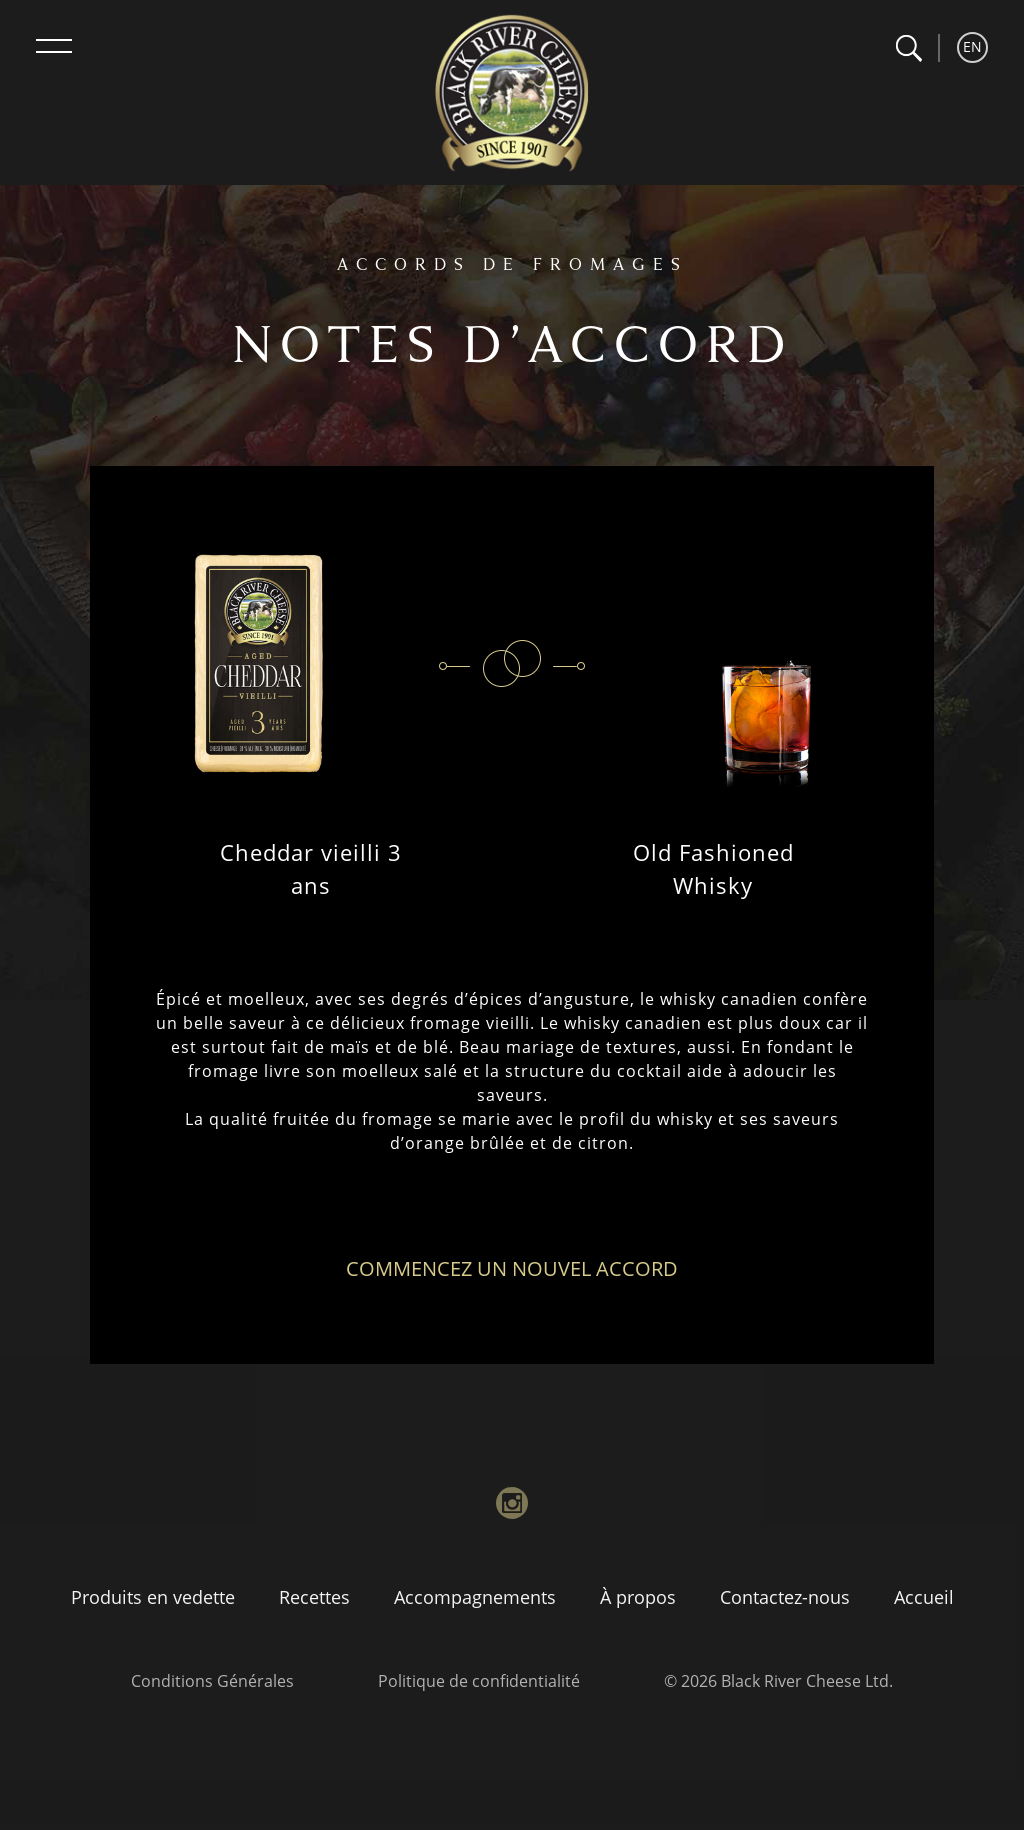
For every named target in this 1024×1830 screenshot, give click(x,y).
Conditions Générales (212, 1681)
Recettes (314, 1597)
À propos (638, 1597)
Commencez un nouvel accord (512, 1268)
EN (972, 46)
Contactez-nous (785, 1597)
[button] (908, 48)
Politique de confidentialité (479, 1681)
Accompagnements (475, 1597)
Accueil (924, 1597)
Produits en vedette (153, 1597)
